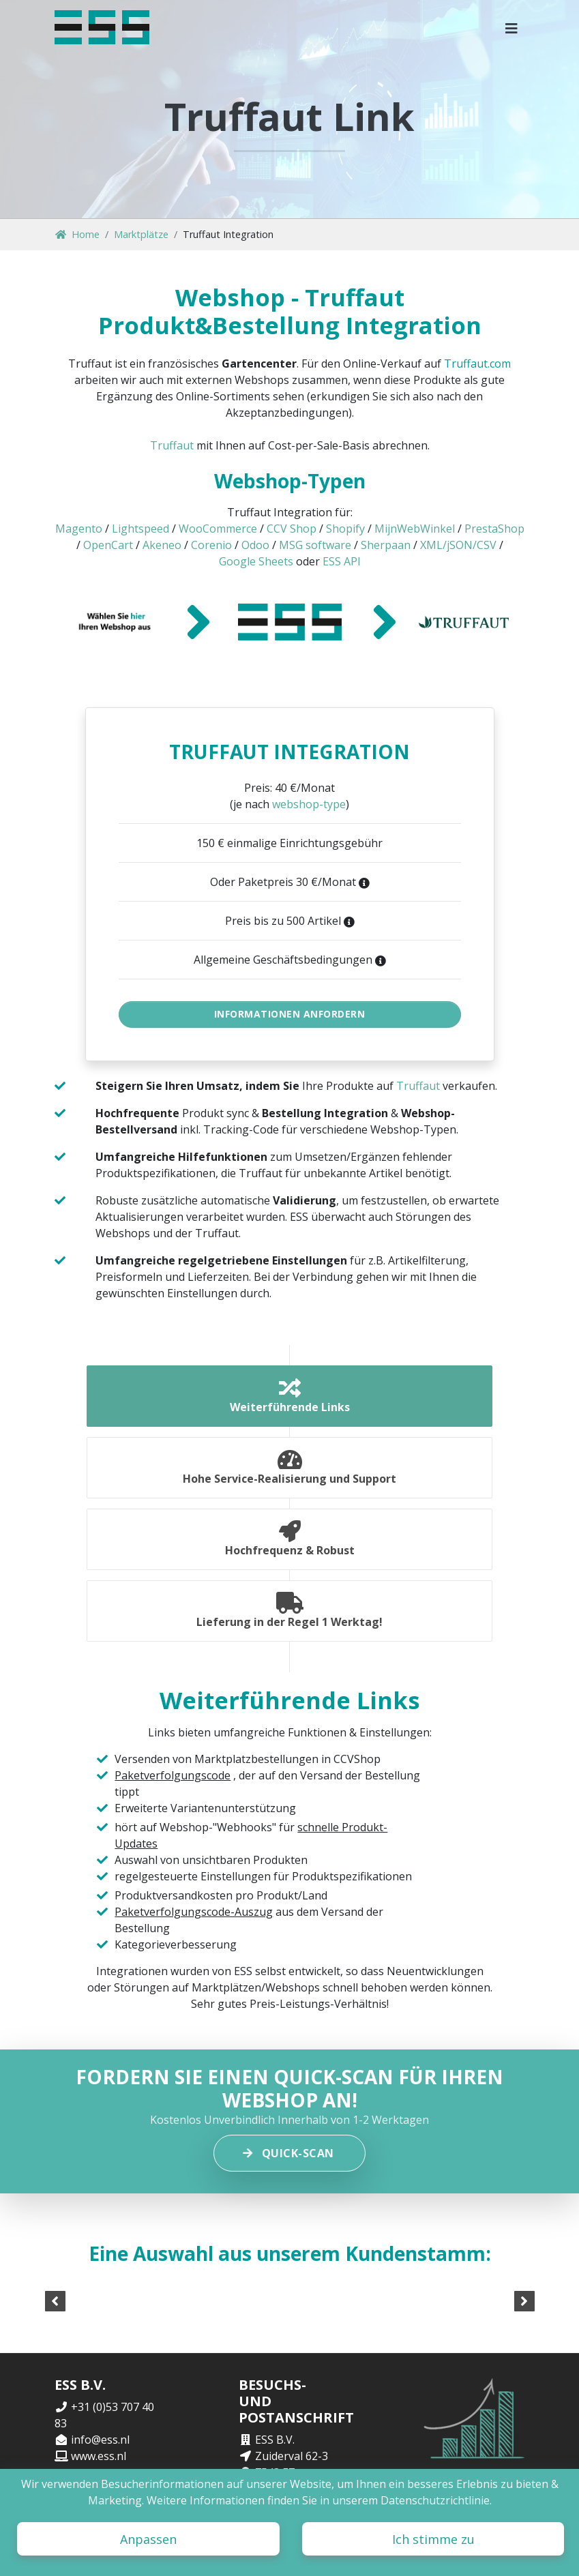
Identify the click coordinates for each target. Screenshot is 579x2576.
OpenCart (108, 544)
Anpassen (148, 2539)
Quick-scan (289, 2153)
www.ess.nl (98, 2455)
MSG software (315, 544)
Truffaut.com (477, 363)
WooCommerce (218, 528)
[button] (512, 27)
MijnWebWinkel (414, 528)
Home (77, 234)
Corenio (211, 544)
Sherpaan (386, 544)
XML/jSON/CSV (458, 544)
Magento (78, 528)
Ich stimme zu (433, 2539)
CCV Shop (291, 528)
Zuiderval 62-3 (291, 2455)
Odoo (255, 544)
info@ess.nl (100, 2439)
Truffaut (172, 445)
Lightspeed (140, 528)
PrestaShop (494, 528)
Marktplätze (141, 234)
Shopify (345, 528)
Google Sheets (256, 561)
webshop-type (309, 804)
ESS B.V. (275, 2439)
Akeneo (162, 544)
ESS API (342, 561)
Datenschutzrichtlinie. (436, 2500)
